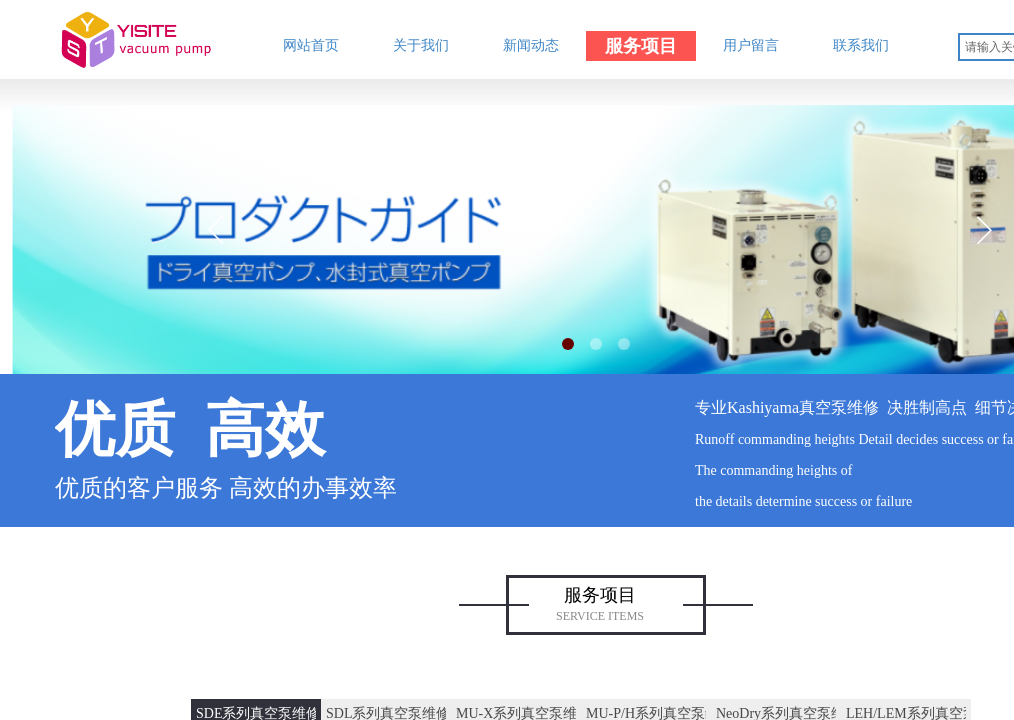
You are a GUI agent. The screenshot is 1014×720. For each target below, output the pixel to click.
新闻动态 (531, 45)
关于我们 (421, 45)
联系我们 (861, 45)
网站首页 (311, 45)
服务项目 (641, 46)
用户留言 (751, 45)
